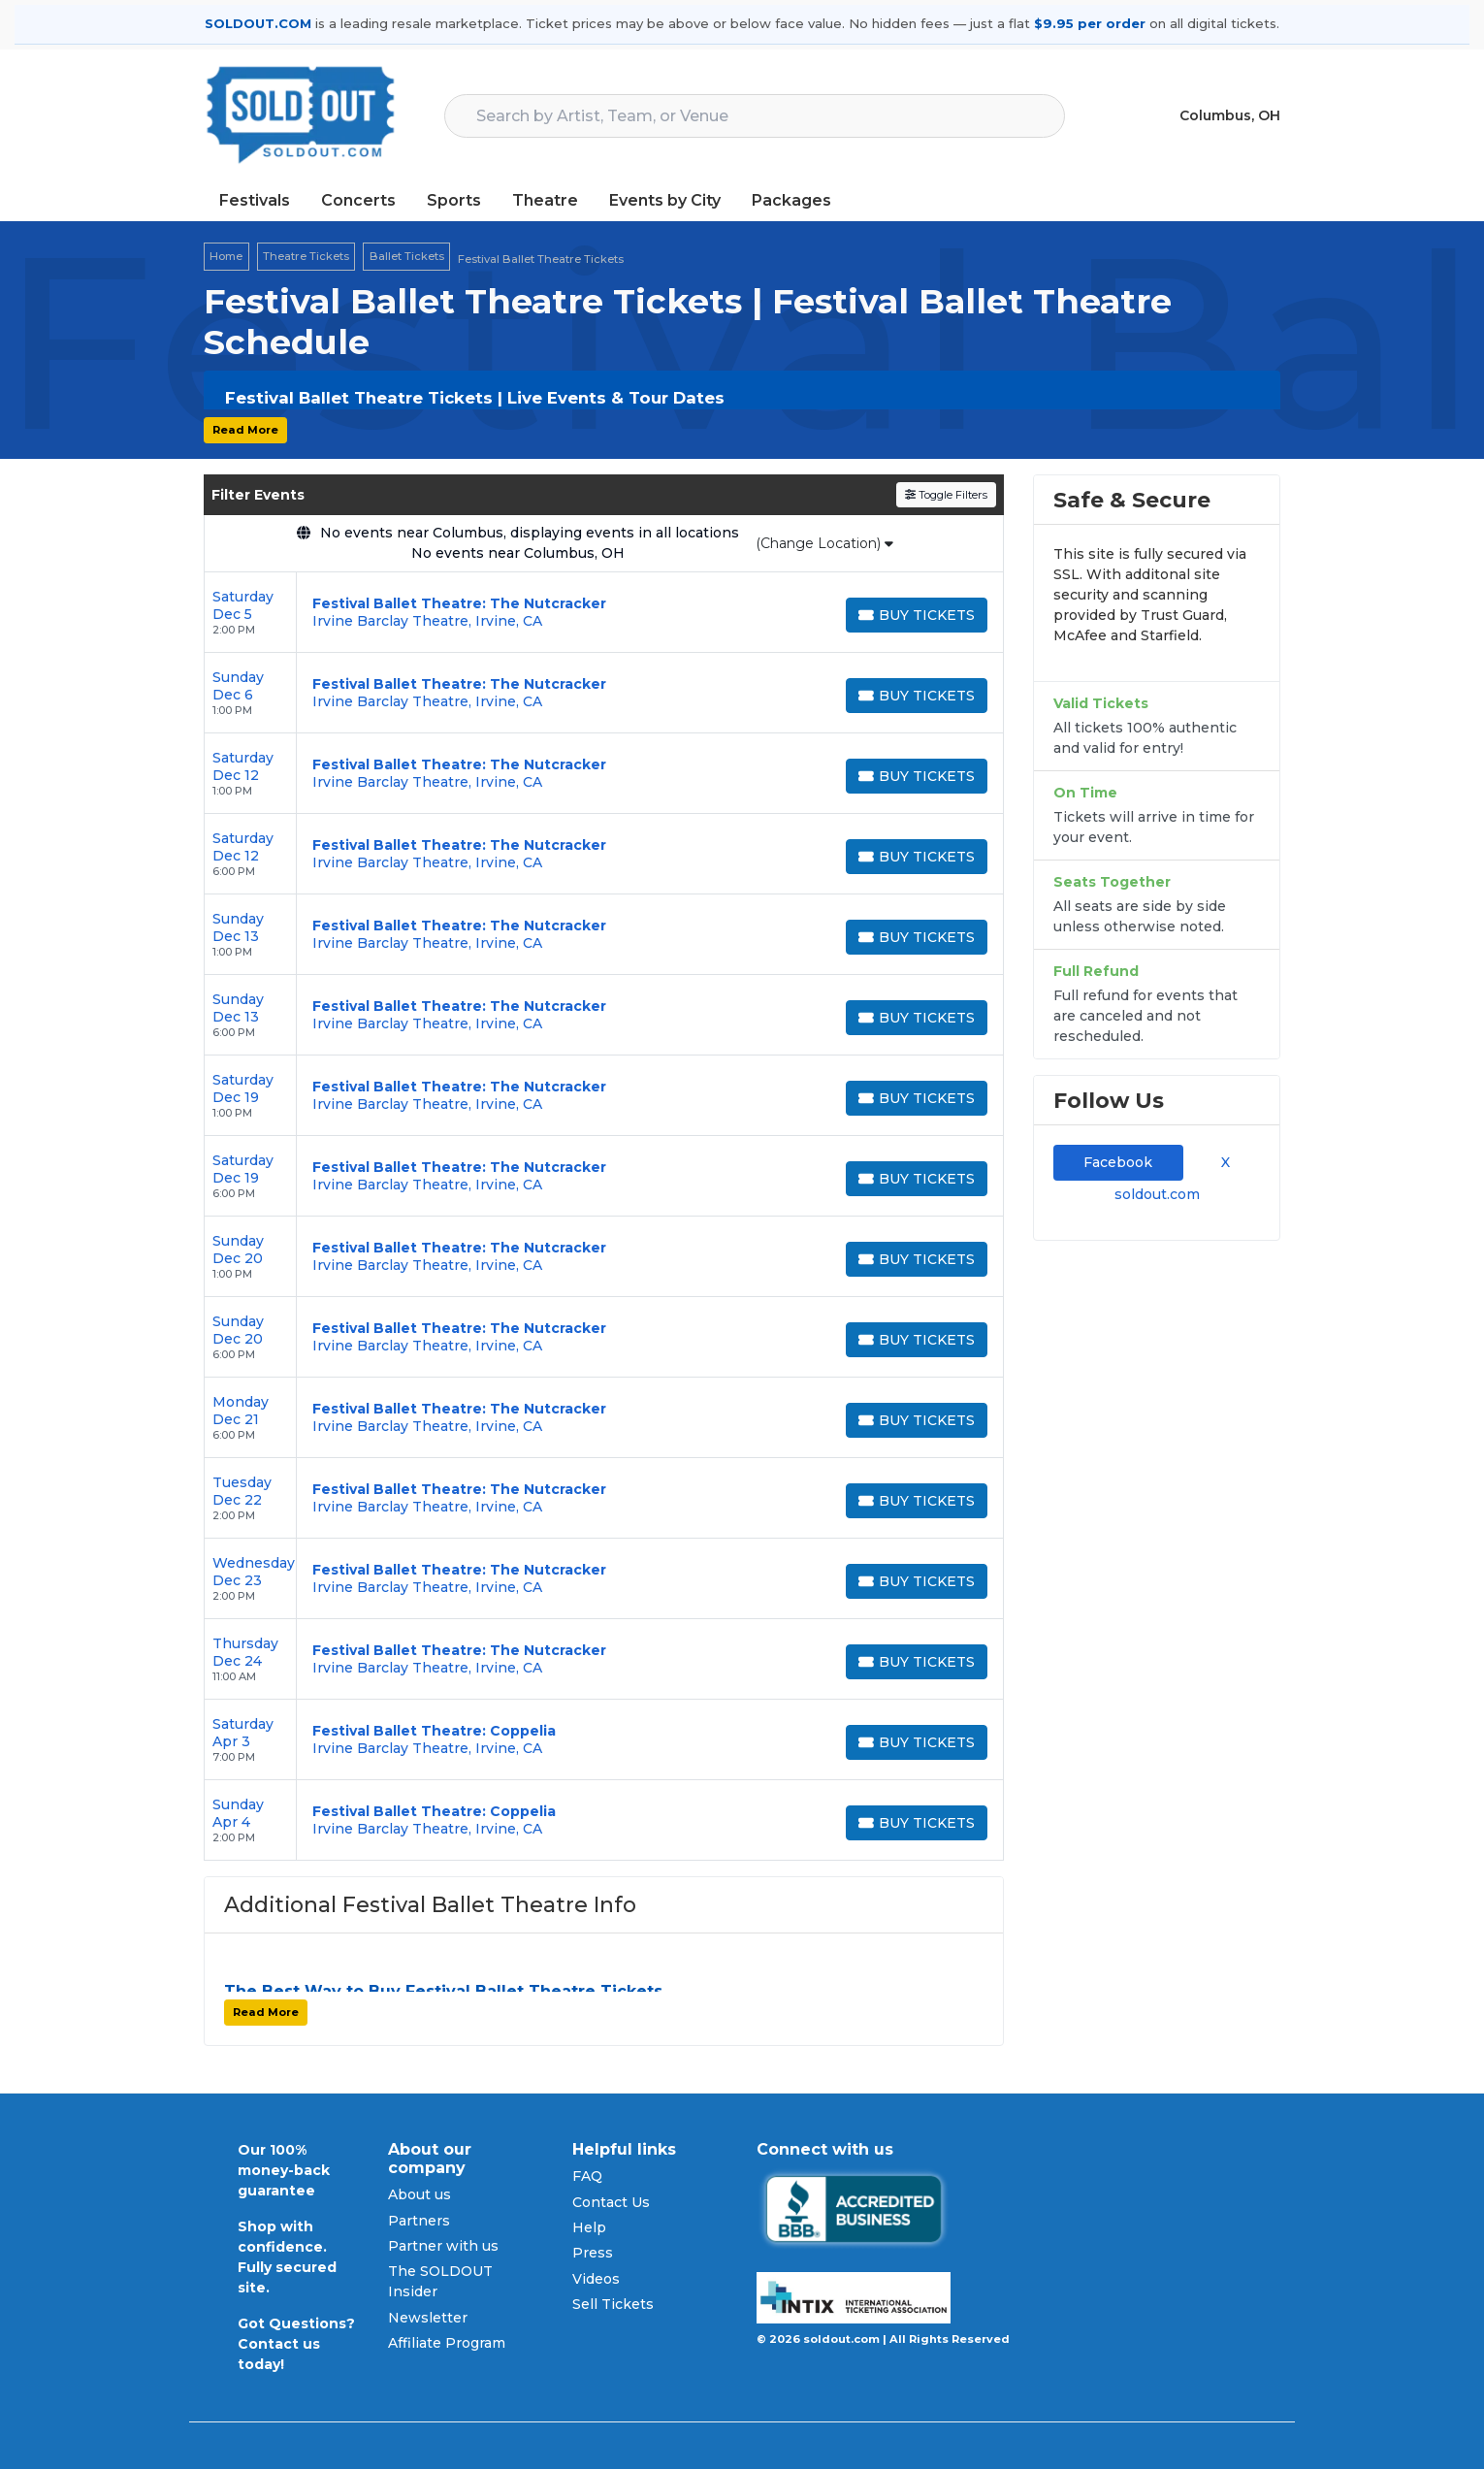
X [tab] (1221, 1162)
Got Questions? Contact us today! (296, 2344)
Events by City (665, 200)
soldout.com (1157, 1194)
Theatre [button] (545, 200)
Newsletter (428, 2317)
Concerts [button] (358, 200)
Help (589, 2227)
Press (592, 2252)
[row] (604, 612)
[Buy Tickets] (916, 615)
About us (419, 2194)
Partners (419, 2220)
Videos (596, 2279)
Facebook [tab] (1117, 1162)
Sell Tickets (613, 2304)
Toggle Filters (946, 495)
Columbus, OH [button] (1229, 115)
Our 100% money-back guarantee (284, 2170)
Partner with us (443, 2246)
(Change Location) (824, 543)
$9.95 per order (1089, 23)
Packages (791, 200)
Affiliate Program (446, 2343)
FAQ (587, 2176)
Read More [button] (245, 430)
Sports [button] (454, 200)
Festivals (254, 200)
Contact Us (611, 2202)
